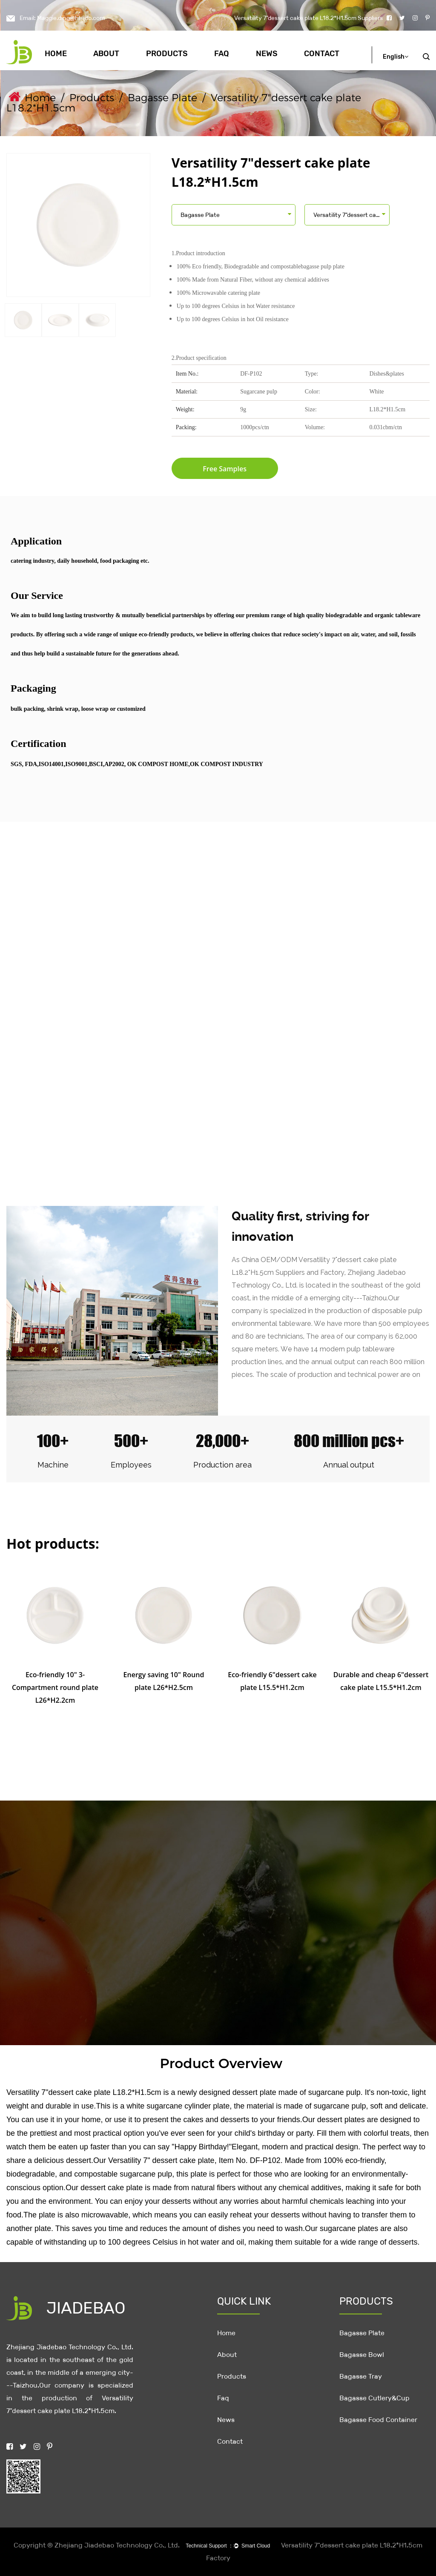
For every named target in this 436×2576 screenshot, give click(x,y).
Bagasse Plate (162, 97)
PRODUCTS (366, 2301)
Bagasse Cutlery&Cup (374, 2398)
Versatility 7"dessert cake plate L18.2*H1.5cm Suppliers (308, 18)
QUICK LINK (244, 2301)
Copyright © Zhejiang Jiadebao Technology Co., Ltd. (97, 2545)
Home (56, 53)
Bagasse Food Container (378, 2420)
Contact (321, 53)
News (267, 53)
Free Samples (225, 468)
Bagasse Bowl (361, 2355)
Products (167, 53)
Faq (221, 53)
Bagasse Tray (360, 2376)
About (106, 53)
